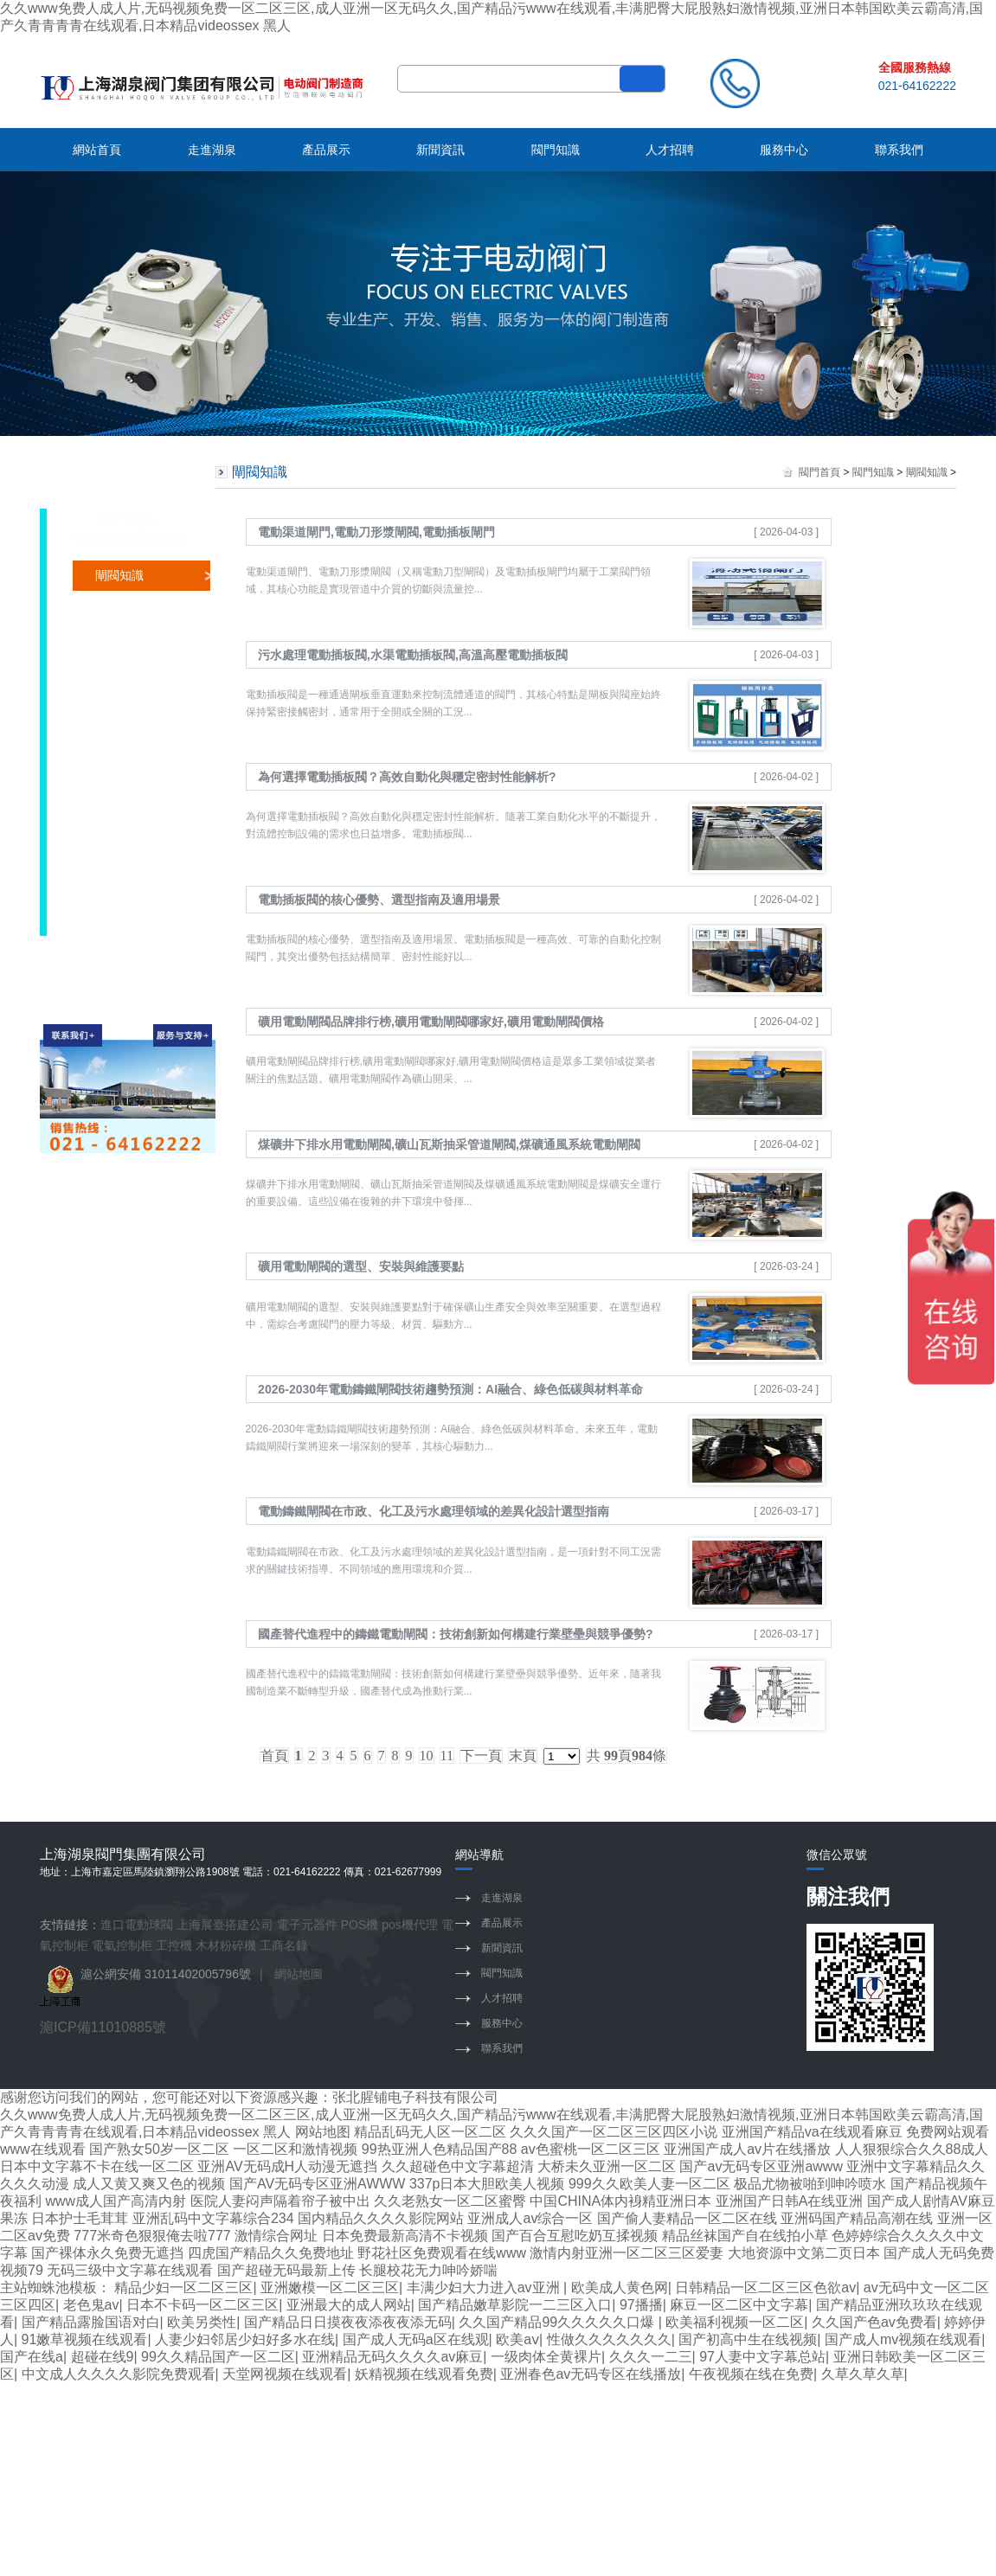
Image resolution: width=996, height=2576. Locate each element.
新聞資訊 (440, 150)
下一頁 (481, 1755)
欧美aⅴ (517, 2339)
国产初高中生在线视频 (747, 2339)
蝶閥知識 (119, 605)
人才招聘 (670, 150)
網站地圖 (298, 1974)
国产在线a (31, 2356)
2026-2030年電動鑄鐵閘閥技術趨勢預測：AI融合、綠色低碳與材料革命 (450, 1389)
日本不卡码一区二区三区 (202, 2304)
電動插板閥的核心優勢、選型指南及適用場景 (379, 900)
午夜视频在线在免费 (751, 2374)
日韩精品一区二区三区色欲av (765, 2287)
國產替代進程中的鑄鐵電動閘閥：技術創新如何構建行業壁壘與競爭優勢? (455, 1634)
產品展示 (326, 150)
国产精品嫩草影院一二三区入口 (515, 2304)
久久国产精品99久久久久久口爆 (558, 2322)
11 (446, 1755)
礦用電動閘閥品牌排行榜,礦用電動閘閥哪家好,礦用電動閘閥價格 (431, 1021)
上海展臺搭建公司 (225, 1925)
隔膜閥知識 (125, 848)
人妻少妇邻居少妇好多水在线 (245, 2339)
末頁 (523, 1755)
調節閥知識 (125, 696)
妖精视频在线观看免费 (424, 2374)
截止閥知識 (125, 666)
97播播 (641, 2304)
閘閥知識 (119, 575)
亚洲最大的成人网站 (348, 2304)
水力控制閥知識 (137, 908)
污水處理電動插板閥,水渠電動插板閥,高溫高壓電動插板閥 (413, 655)
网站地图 (322, 2131)
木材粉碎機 (226, 1945)
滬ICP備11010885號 (103, 2027)
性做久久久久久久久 (609, 2339)
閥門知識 (555, 150)
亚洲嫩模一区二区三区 (329, 2287)
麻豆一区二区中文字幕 (739, 2304)
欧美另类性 (201, 2322)
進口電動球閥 (136, 1925)
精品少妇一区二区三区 (183, 2287)
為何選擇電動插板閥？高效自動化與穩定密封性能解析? (407, 777)
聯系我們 (899, 150)
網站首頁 (97, 150)
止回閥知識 (125, 817)
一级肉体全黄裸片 (546, 2356)
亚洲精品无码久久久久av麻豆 (392, 2356)
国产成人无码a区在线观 (416, 2339)
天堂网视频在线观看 (284, 2374)
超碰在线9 (102, 2356)
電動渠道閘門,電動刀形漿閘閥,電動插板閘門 (376, 532)
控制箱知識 (125, 787)
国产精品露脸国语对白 (91, 2322)
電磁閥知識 (125, 757)
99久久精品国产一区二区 (218, 2356)
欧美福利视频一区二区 (734, 2322)
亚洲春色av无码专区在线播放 (590, 2374)
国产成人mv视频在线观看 (903, 2339)
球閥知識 (119, 636)
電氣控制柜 (122, 1945)
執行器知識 (125, 727)
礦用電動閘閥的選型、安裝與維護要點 (361, 1266)
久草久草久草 (862, 2374)
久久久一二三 (650, 2356)
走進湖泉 (212, 150)
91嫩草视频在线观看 (85, 2339)
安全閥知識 (125, 878)
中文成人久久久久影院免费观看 (118, 2374)
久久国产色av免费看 (874, 2322)
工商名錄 (284, 1945)
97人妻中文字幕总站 (762, 2356)
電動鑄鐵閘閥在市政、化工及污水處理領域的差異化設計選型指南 (433, 1511)
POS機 (360, 1925)
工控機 (174, 1945)
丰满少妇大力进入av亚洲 (485, 2287)
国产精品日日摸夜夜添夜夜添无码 (348, 2322)
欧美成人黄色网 (619, 2287)
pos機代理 (410, 1925)
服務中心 (784, 150)
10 (427, 1755)
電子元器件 (307, 1925)
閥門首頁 (819, 472)
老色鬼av (91, 2304)
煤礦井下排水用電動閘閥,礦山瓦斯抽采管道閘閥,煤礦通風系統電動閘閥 (449, 1144)
